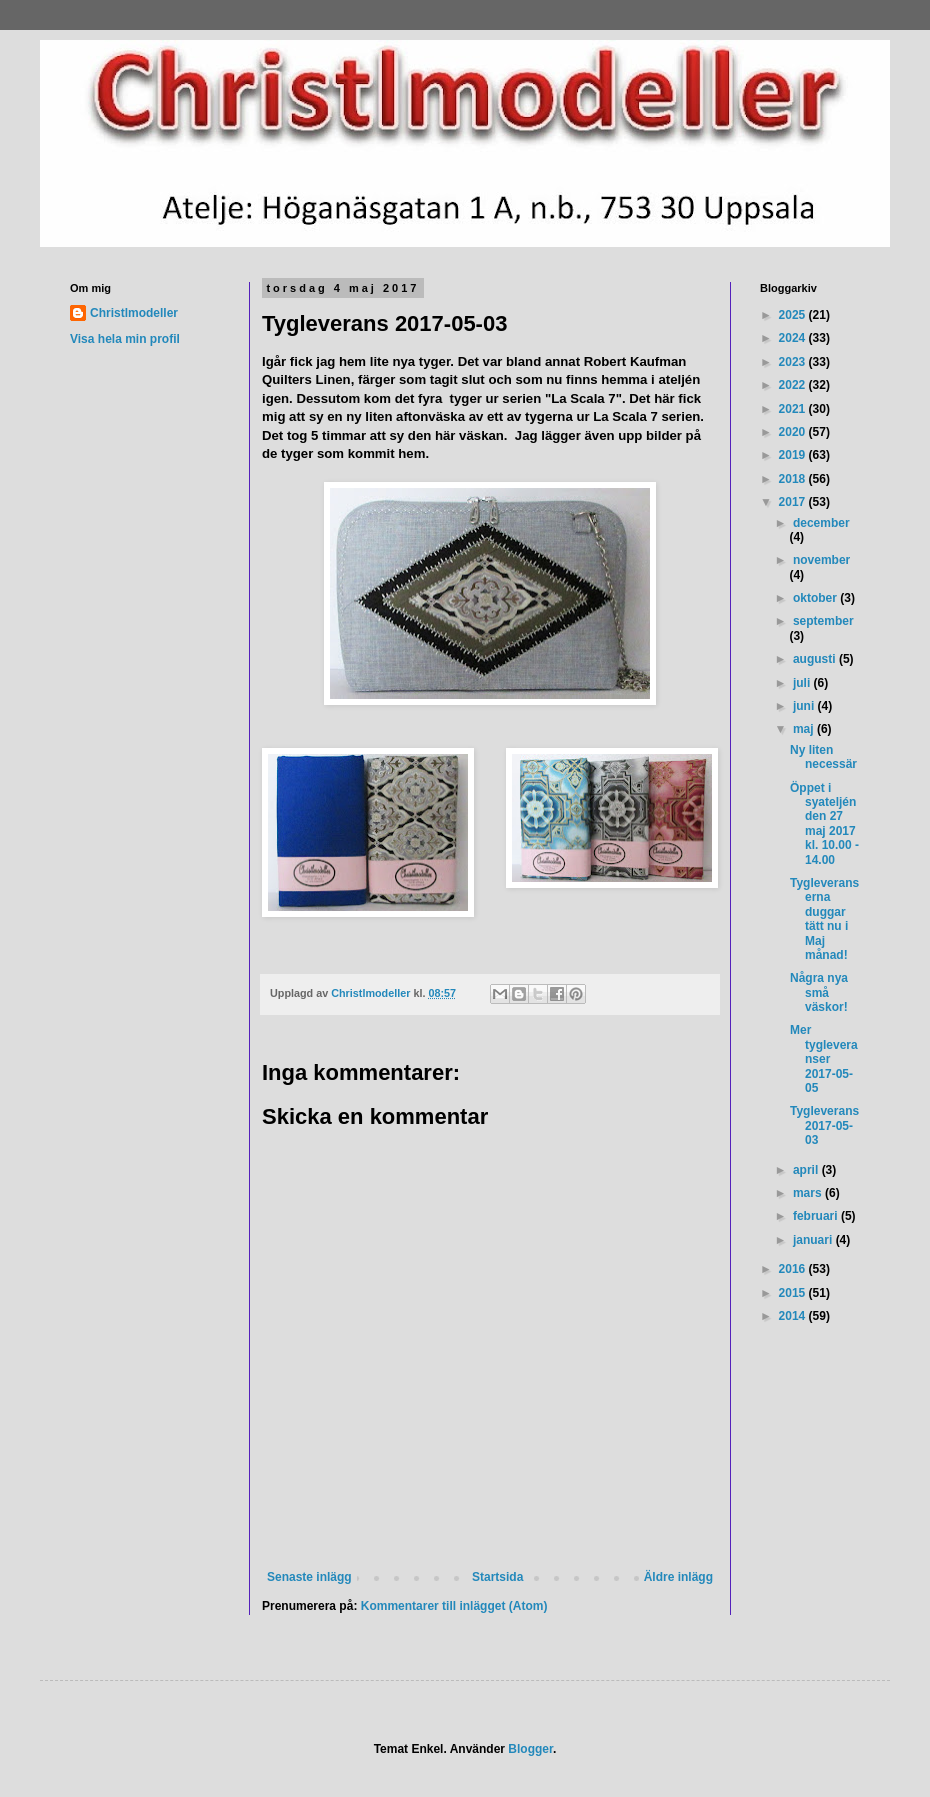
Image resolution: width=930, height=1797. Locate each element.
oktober (816, 598)
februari (817, 1216)
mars (809, 1193)
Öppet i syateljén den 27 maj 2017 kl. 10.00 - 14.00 (824, 824)
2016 (794, 1269)
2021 (794, 409)
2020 (794, 432)
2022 (794, 385)
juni (805, 706)
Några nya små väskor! (819, 992)
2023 (794, 362)
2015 (794, 1293)
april (807, 1170)
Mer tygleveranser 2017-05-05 (824, 1059)
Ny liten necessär (823, 757)
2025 (794, 315)
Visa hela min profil (125, 339)
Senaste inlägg (309, 1577)
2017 (794, 502)
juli (803, 683)
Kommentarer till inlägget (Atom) (454, 1606)
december (821, 523)
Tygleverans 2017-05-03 (824, 1125)
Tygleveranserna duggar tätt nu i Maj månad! (824, 919)
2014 (794, 1316)
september (823, 621)
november (821, 560)
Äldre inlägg (678, 1577)
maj (805, 729)
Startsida (497, 1577)
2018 (794, 479)
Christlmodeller (134, 313)
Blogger (530, 1749)
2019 (794, 455)
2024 (794, 338)
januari (814, 1240)
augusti (816, 659)
